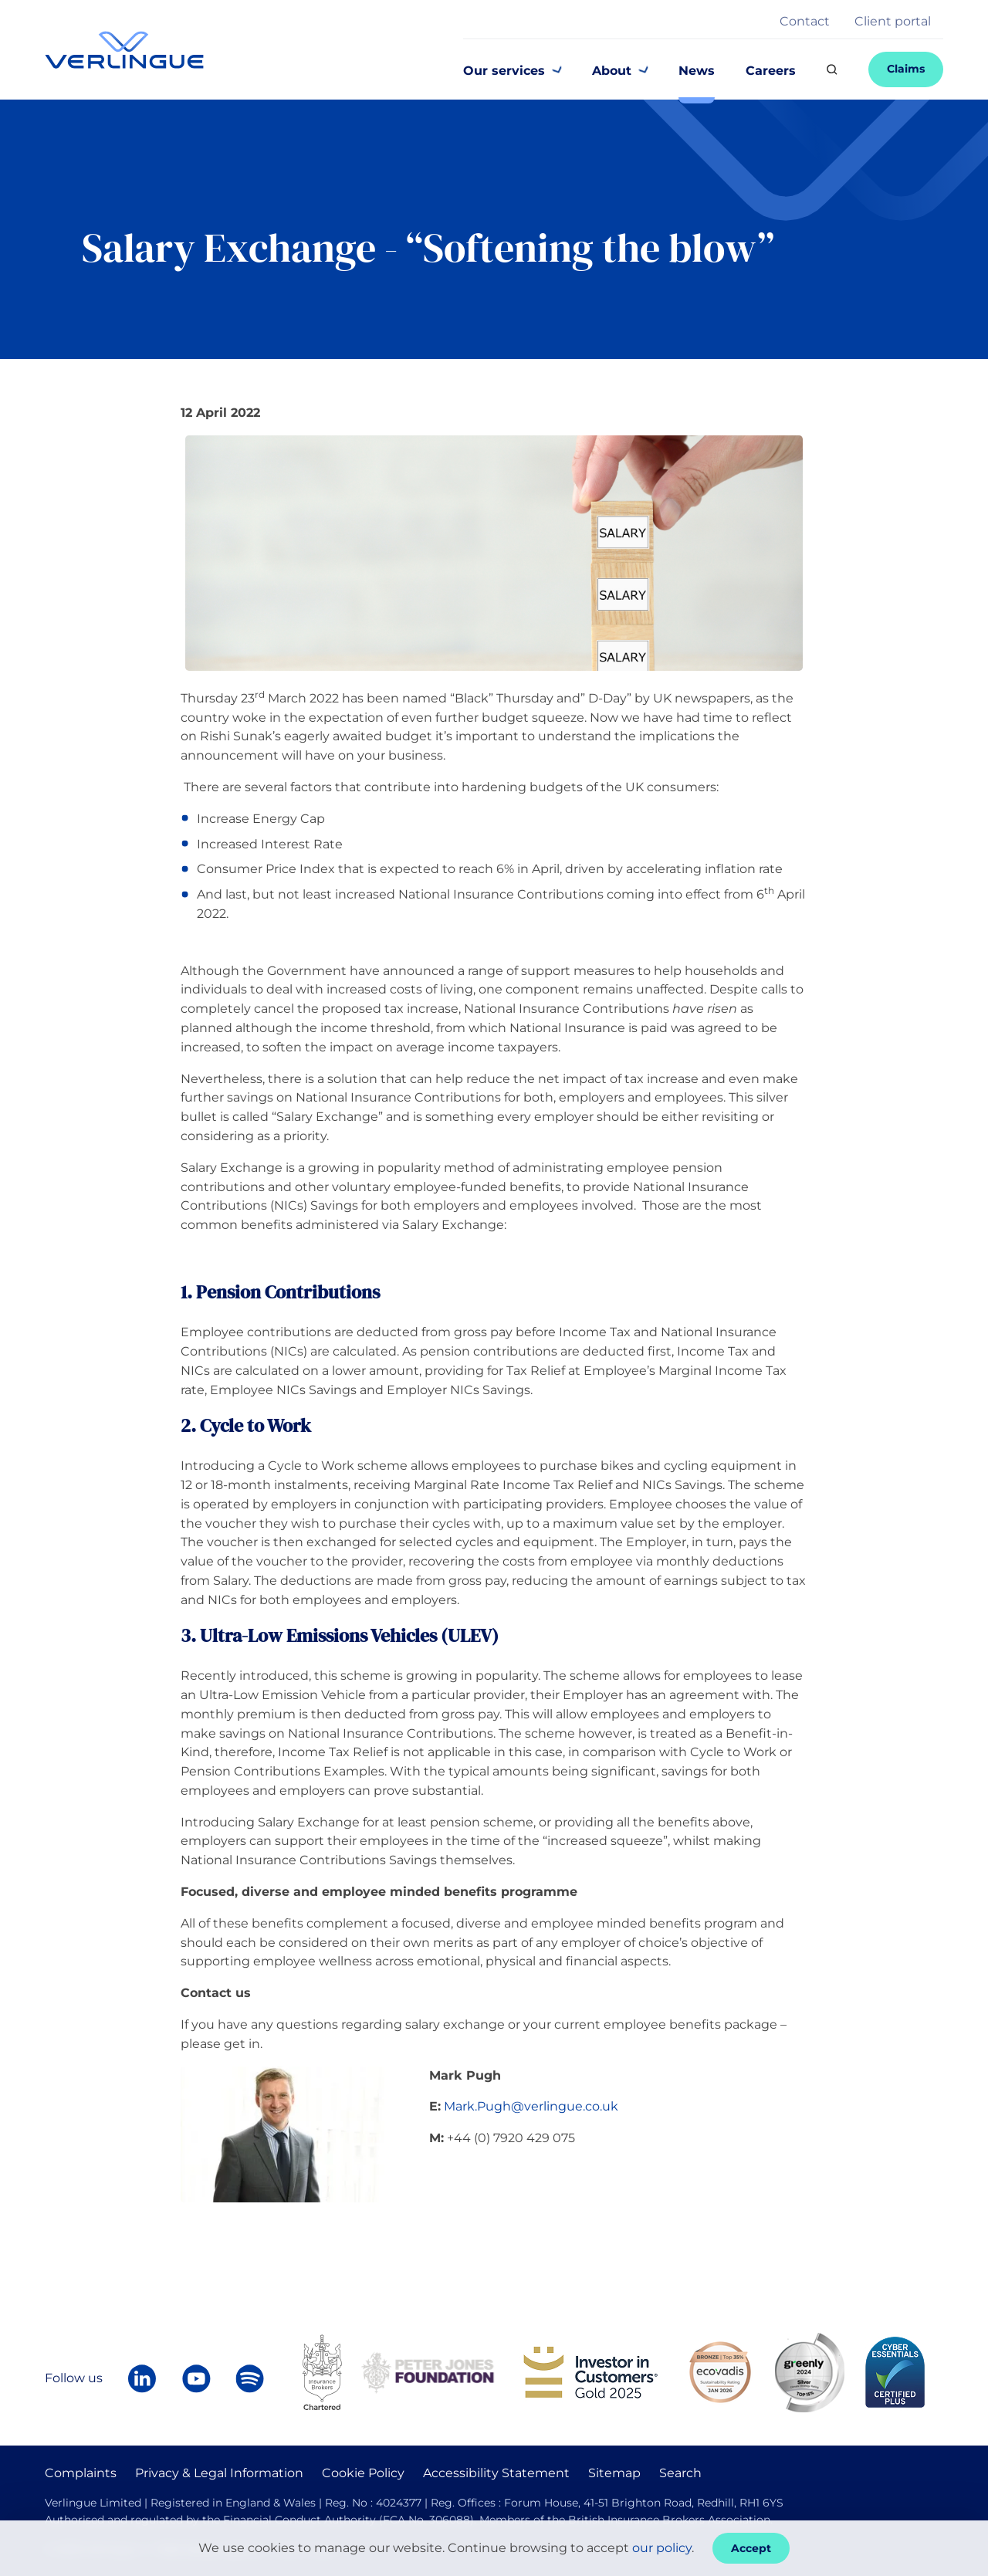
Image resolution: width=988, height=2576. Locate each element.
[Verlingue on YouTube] (196, 2378)
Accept (751, 2548)
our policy (662, 2547)
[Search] (832, 69)
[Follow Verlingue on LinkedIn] (142, 2378)
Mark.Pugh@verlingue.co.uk (531, 2106)
